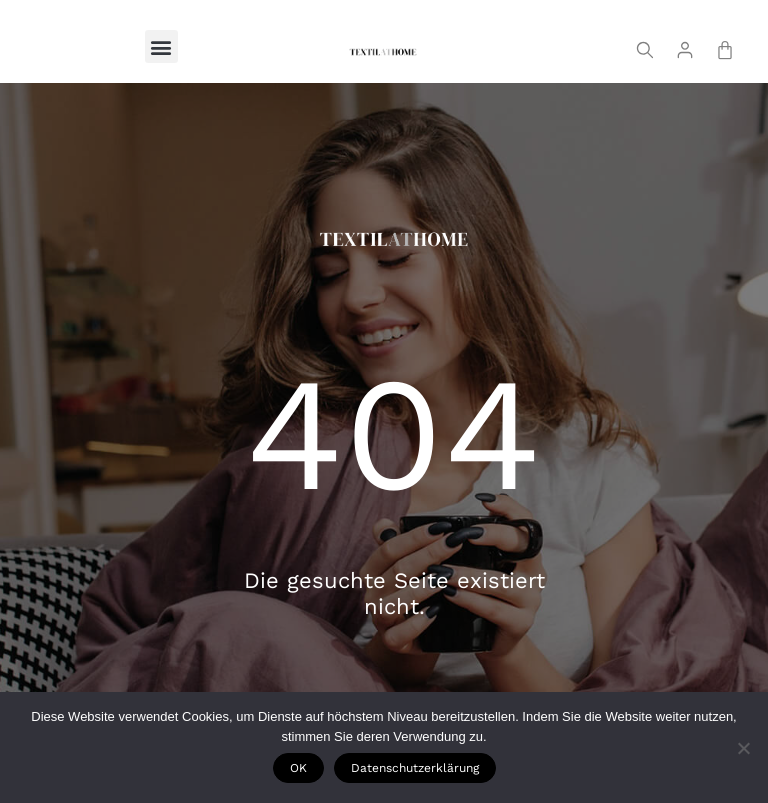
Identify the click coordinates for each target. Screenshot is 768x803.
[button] (161, 46)
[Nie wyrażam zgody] (743, 748)
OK (298, 768)
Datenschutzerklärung (415, 768)
